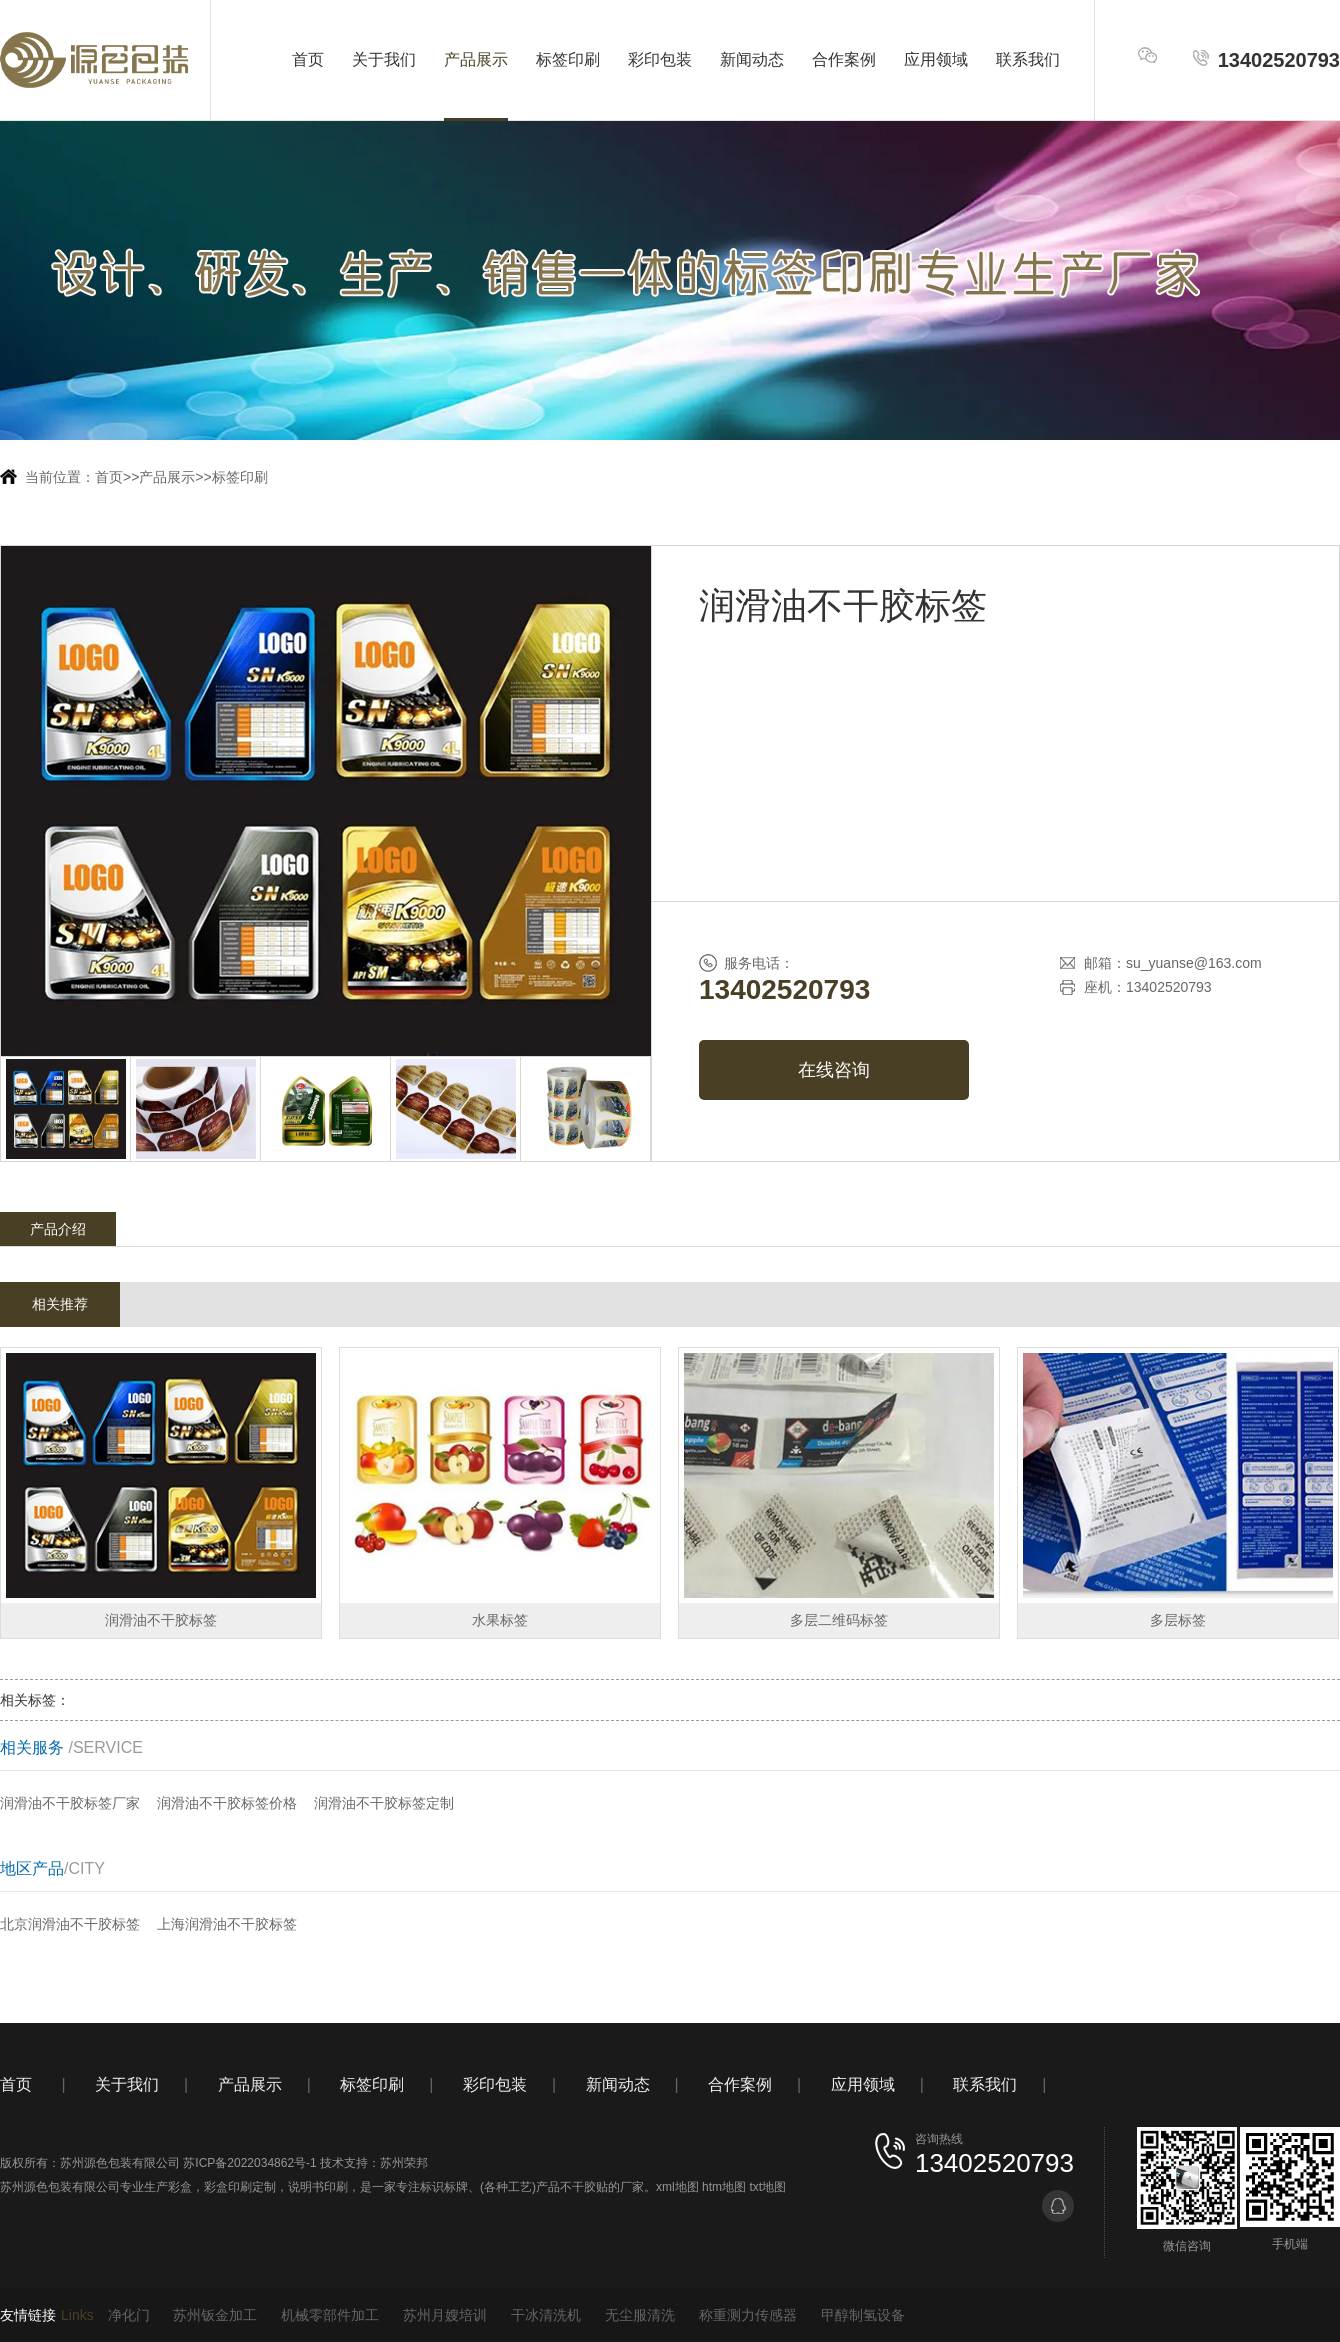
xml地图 (677, 2187)
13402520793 (1265, 59)
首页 (308, 59)
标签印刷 (568, 59)
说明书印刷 (318, 2187)
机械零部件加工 (330, 2315)
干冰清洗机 (546, 2315)
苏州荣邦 (404, 2163)
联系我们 (1028, 59)
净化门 (129, 2315)
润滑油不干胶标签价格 (227, 1803)
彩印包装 (660, 59)
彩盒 (180, 2187)
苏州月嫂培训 (445, 2315)
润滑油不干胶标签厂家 (70, 1803)
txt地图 (767, 2187)
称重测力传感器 (748, 2315)
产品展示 (476, 59)
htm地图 (724, 2187)
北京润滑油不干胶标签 (70, 1924)
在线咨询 (834, 1070)
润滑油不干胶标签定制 (384, 1803)
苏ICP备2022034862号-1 (249, 2163)
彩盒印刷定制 (240, 2187)
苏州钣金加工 (215, 2315)
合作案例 (844, 59)
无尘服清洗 (640, 2315)
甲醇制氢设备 (863, 2315)
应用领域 (936, 59)
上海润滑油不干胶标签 (227, 1924)
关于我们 (384, 59)
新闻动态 (752, 59)
